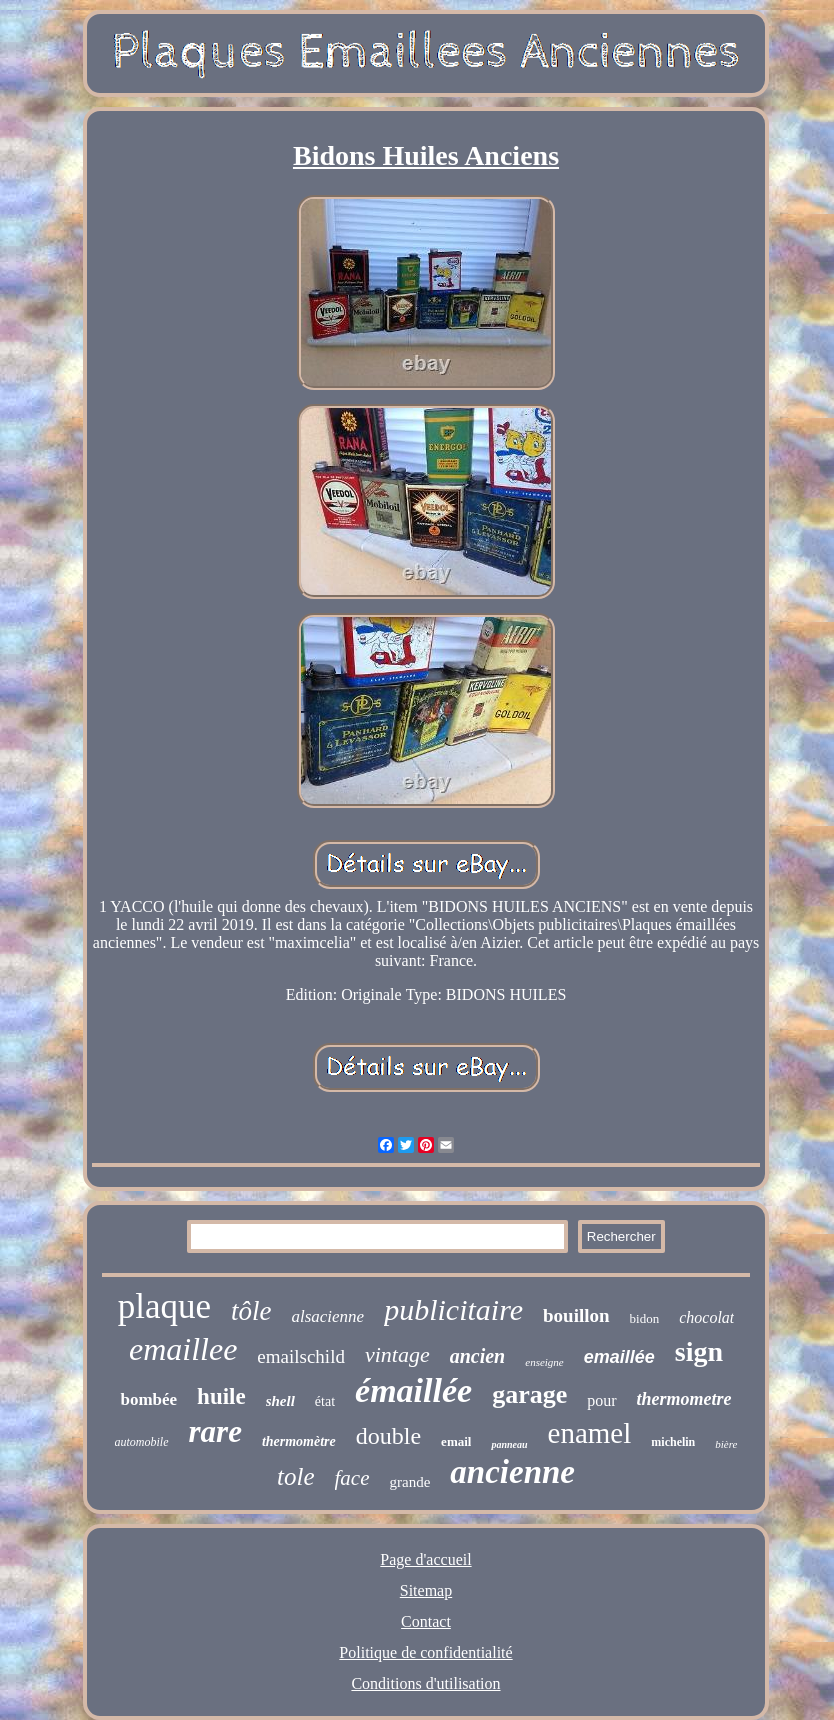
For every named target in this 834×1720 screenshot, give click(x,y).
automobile (142, 1442)
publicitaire (453, 1309)
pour (601, 1400)
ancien (478, 1356)
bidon (645, 1318)
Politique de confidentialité (425, 1652)
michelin (673, 1442)
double (388, 1436)
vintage (397, 1354)
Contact (426, 1621)
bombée (148, 1399)
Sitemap (426, 1590)
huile (221, 1396)
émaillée (413, 1390)
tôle (251, 1311)
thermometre (684, 1399)
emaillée (619, 1357)
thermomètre (299, 1441)
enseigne (544, 1362)
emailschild (301, 1356)
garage (529, 1394)
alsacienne (327, 1316)
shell (280, 1401)
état (325, 1401)
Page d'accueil (425, 1559)
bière (726, 1444)
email (456, 1441)
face (352, 1478)
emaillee (183, 1349)
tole (296, 1476)
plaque (164, 1306)
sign (699, 1351)
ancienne (512, 1472)
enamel (590, 1433)
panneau (509, 1444)
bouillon (576, 1315)
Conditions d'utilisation (425, 1683)
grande (410, 1482)
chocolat (706, 1317)
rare (215, 1431)
